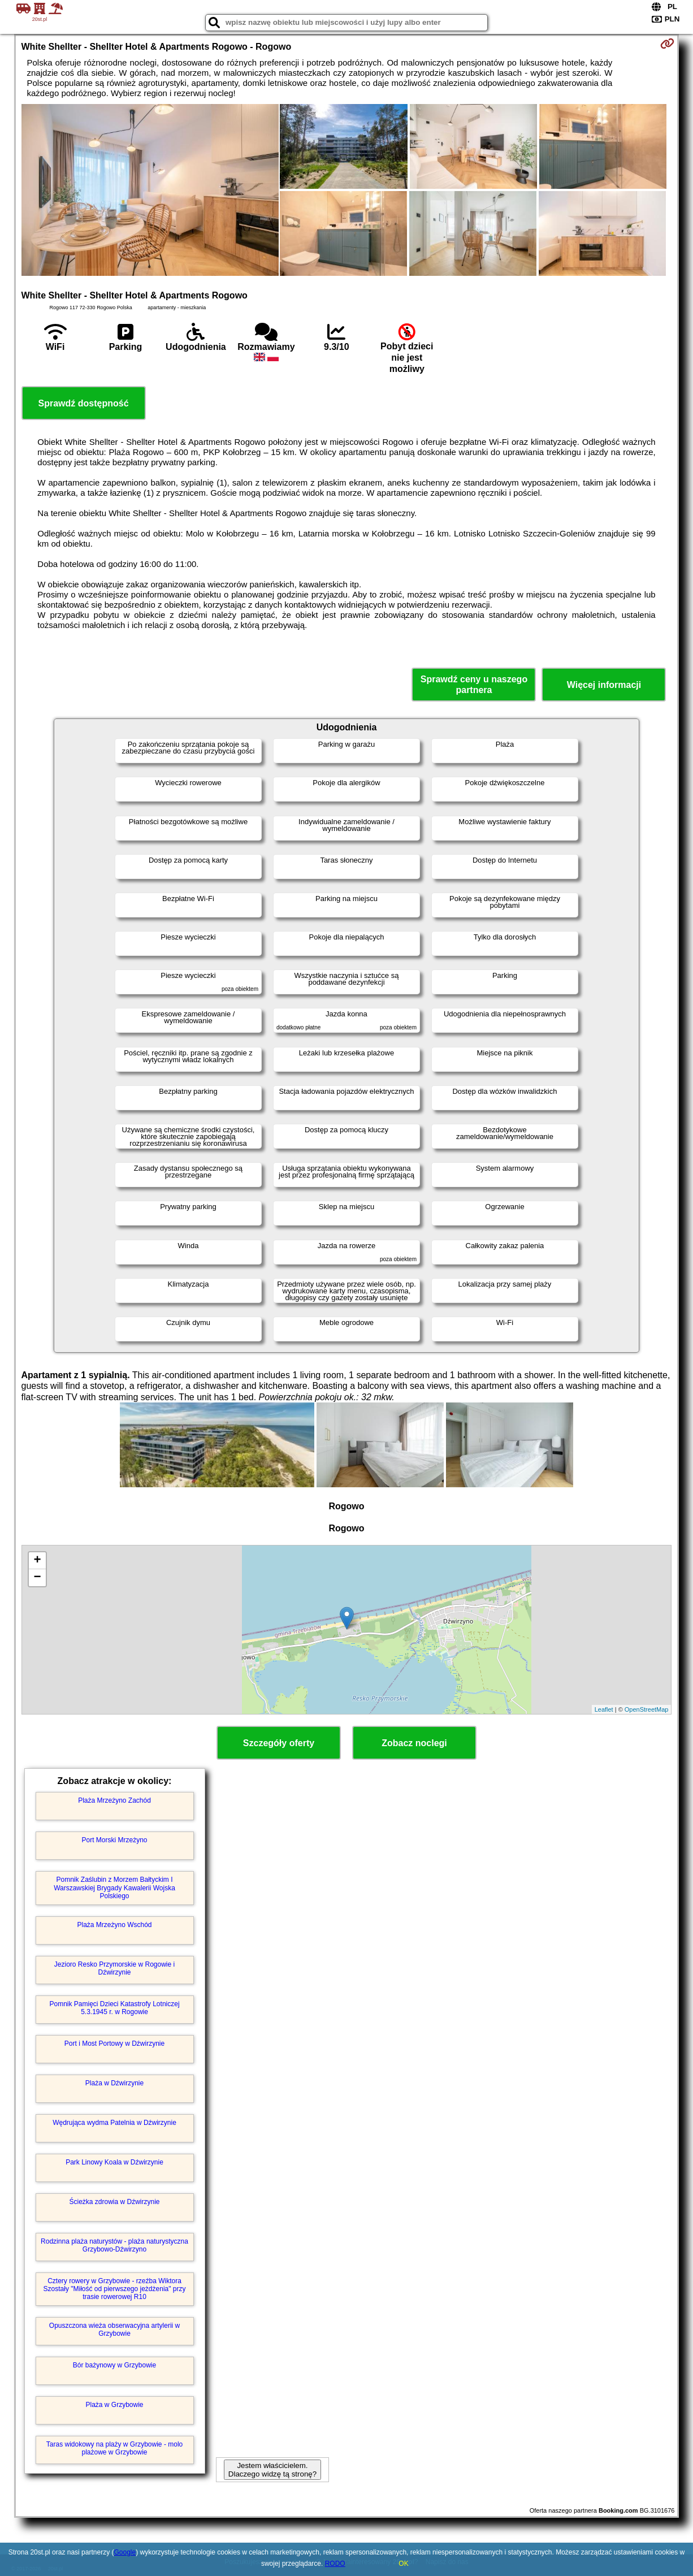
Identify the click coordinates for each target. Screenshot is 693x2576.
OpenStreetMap (647, 1709)
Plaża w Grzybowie (114, 2405)
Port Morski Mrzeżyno (115, 1840)
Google (125, 2552)
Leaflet (604, 1709)
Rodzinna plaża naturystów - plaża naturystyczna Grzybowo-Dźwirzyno (114, 2245)
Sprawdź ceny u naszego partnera (474, 684)
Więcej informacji (604, 685)
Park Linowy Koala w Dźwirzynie (114, 2162)
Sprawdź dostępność (83, 403)
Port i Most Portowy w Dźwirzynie (114, 2043)
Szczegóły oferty (278, 1743)
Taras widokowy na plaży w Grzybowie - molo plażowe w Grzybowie (114, 2448)
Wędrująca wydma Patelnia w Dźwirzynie (114, 2123)
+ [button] (37, 1560)
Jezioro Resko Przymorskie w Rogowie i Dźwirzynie (114, 1968)
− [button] (37, 1577)
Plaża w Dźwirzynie (114, 2083)
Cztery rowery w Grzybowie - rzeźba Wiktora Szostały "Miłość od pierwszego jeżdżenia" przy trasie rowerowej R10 (115, 2289)
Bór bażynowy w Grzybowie (114, 2365)
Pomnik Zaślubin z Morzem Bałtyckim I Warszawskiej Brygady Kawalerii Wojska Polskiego (114, 1888)
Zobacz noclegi (414, 1743)
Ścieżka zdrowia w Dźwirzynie (114, 2202)
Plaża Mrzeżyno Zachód (114, 1800)
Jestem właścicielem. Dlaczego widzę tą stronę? (272, 2469)
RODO (335, 2564)
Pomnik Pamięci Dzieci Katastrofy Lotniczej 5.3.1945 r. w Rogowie (114, 2008)
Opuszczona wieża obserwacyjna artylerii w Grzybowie (114, 2329)
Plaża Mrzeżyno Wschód (114, 1925)
